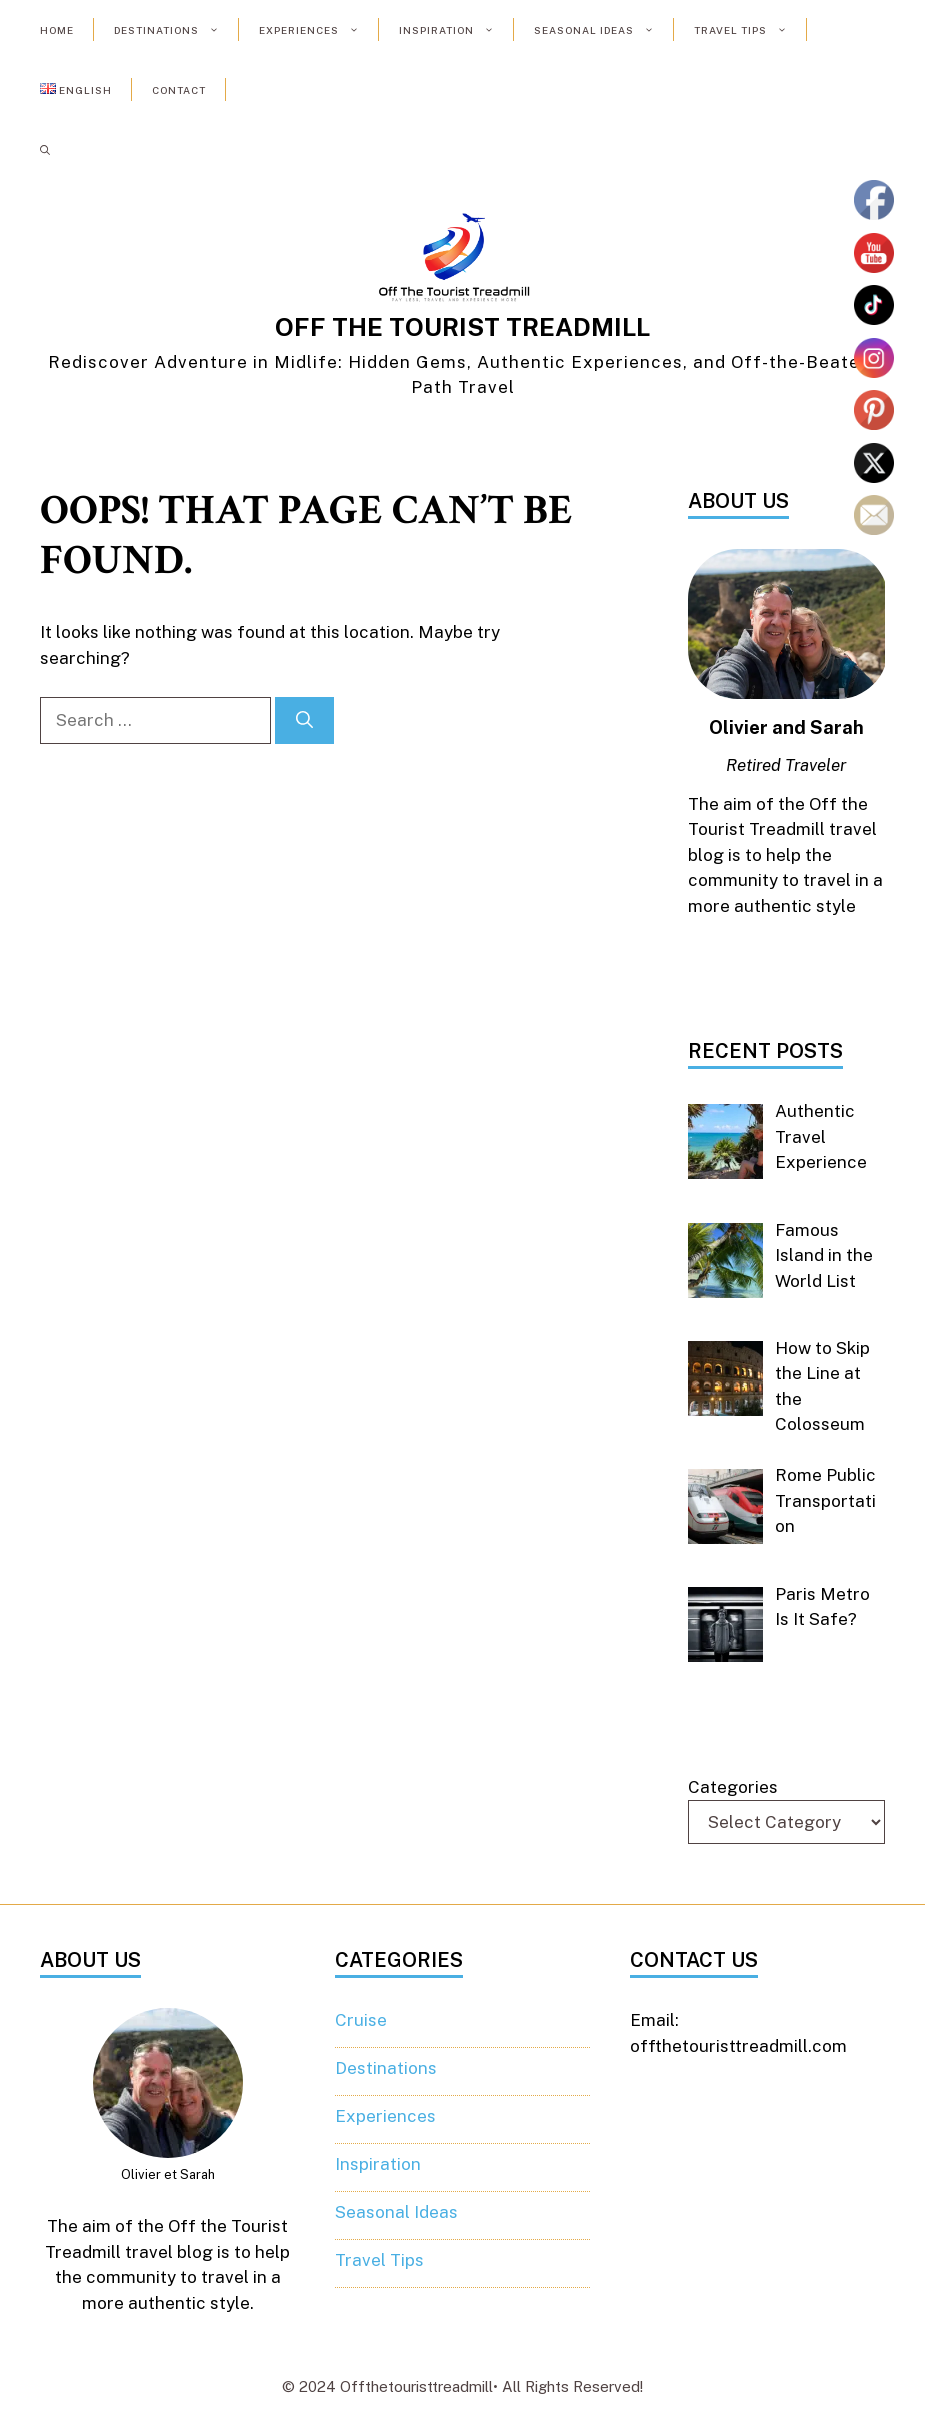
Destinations (176, 30)
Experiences (319, 30)
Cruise (361, 2020)
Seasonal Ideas (604, 30)
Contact (179, 90)
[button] (45, 150)
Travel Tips (750, 30)
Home (57, 30)
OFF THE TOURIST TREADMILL (462, 327)
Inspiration (456, 30)
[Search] (304, 721)
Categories (733, 1787)
